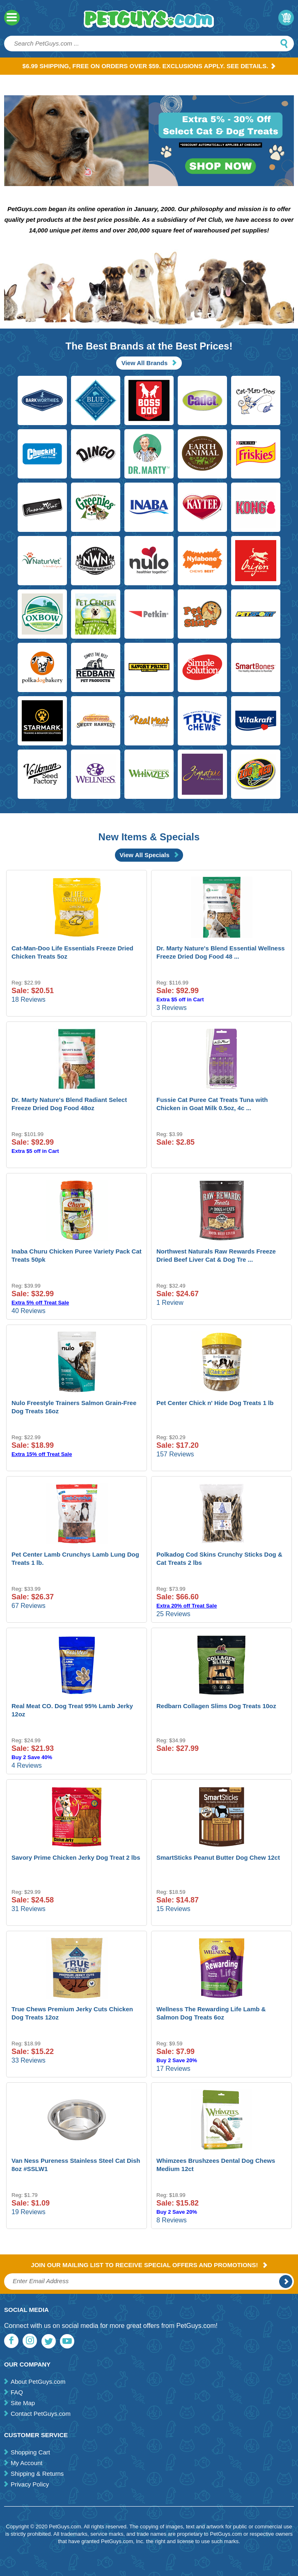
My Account (27, 2462)
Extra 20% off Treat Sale (186, 1606)
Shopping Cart (30, 2452)
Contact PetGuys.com (41, 2413)
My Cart (286, 18)
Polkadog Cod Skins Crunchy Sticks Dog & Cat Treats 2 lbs (219, 1558)
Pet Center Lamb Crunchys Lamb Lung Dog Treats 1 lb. (75, 1558)
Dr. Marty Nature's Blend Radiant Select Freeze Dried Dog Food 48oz (69, 1103)
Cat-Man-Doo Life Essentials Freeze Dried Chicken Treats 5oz (72, 952)
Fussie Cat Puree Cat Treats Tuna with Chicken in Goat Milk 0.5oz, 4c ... (212, 1103)
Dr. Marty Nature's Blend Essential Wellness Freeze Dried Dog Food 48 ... (220, 952)
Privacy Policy (30, 2484)
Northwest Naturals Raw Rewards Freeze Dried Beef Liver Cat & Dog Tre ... (216, 1255)
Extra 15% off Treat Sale (41, 1454)
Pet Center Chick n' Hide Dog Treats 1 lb (214, 1402)
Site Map (23, 2402)
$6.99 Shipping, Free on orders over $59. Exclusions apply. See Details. (149, 65)
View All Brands (149, 362)
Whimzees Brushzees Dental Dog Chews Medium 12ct (215, 2164)
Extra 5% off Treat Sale (40, 1303)
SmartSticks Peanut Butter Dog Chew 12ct (218, 1857)
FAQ (17, 2392)
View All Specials (149, 854)
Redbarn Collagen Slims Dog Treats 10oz (216, 1705)
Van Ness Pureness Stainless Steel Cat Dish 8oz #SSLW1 (75, 2164)
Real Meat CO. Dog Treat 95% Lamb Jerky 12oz (72, 1710)
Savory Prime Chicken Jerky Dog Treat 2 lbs (75, 1857)
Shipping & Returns (37, 2473)
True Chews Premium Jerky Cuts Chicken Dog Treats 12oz (72, 2013)
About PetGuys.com (38, 2381)
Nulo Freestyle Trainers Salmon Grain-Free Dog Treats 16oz (73, 1406)
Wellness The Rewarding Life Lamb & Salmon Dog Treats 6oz (211, 2013)
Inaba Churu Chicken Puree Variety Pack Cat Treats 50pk (76, 1255)
